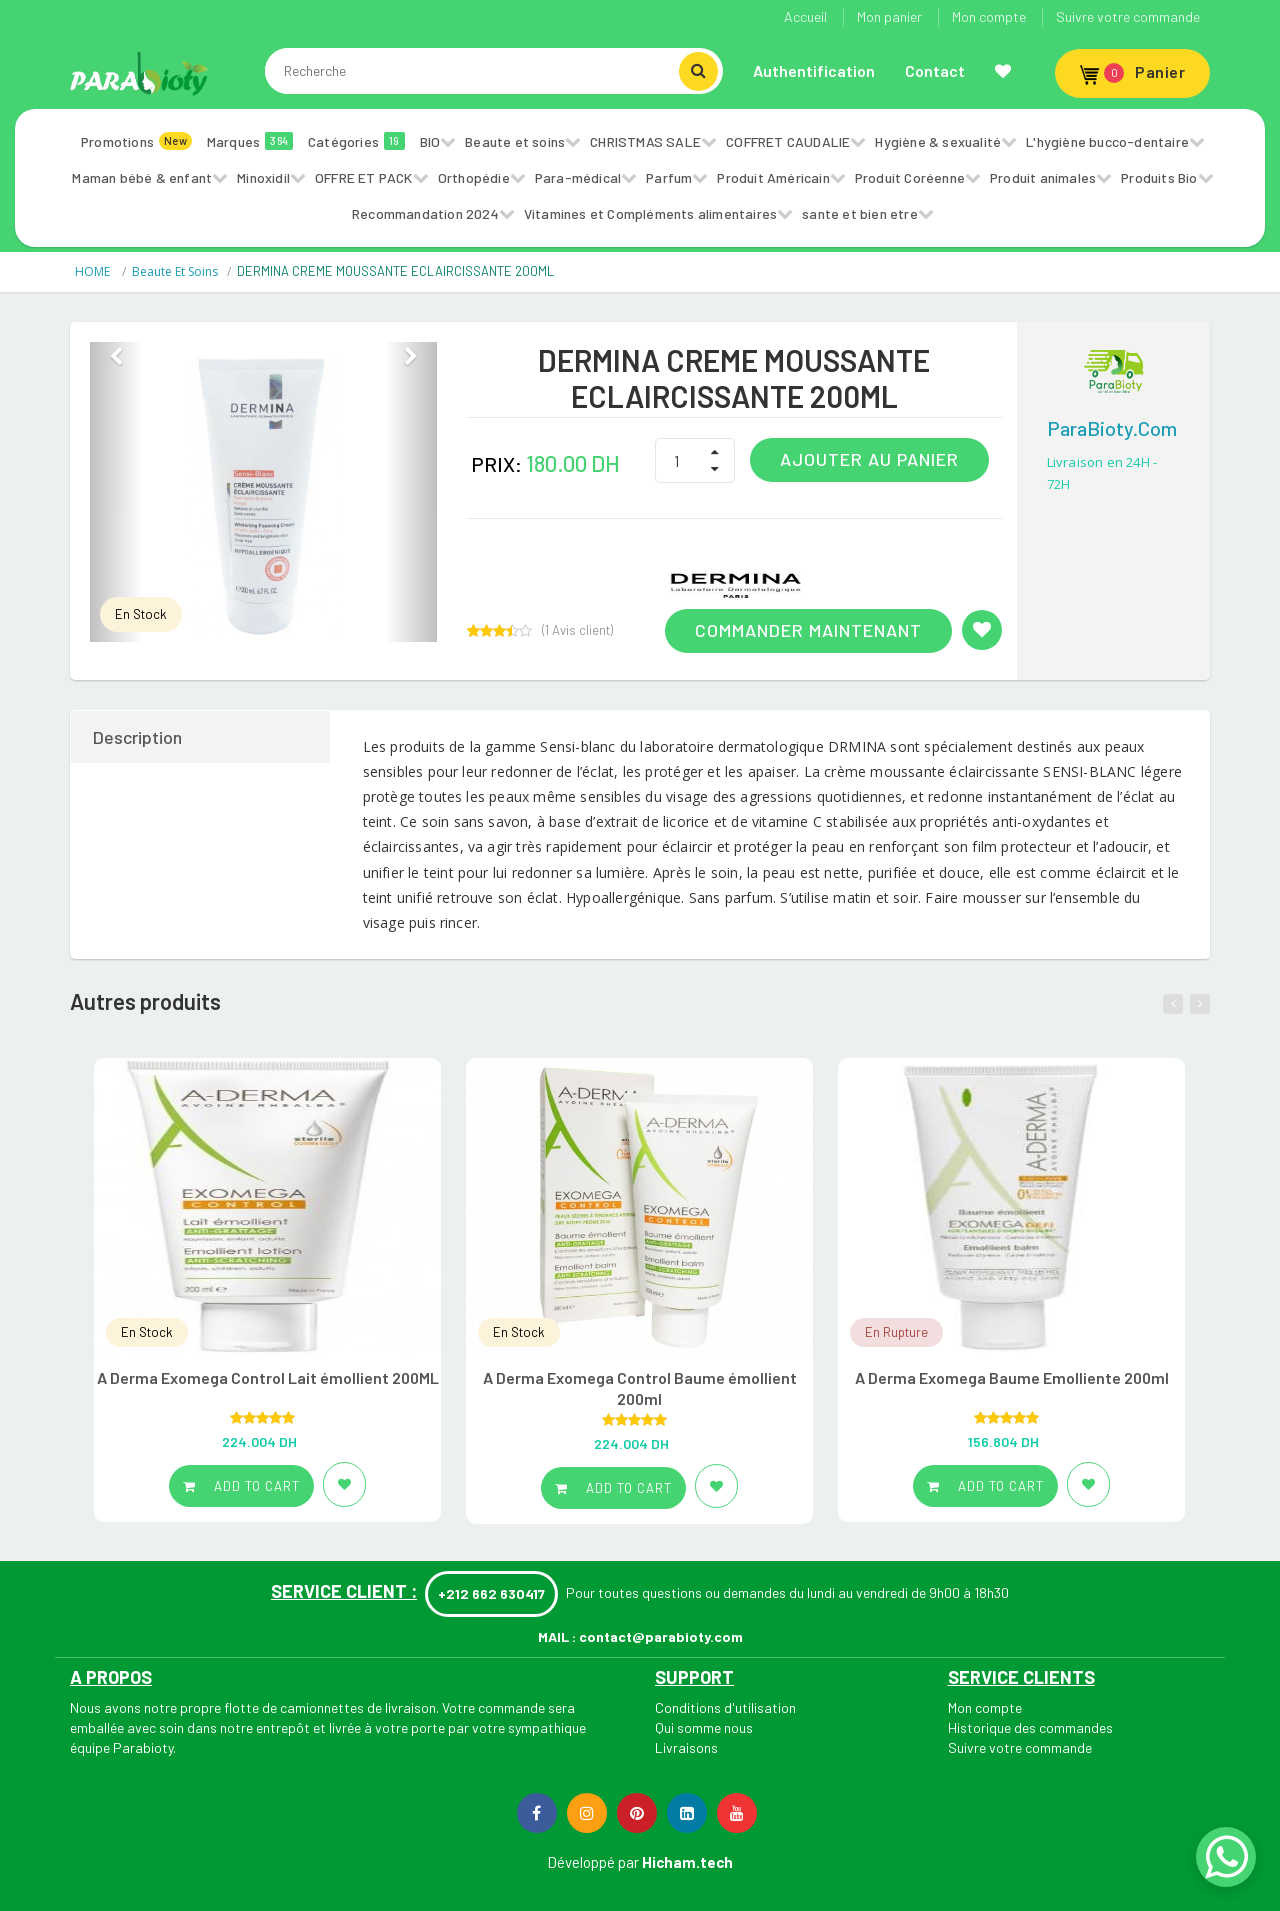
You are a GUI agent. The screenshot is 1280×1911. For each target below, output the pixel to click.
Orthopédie (474, 177)
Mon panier (889, 16)
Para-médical (578, 177)
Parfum (669, 177)
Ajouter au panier (869, 459)
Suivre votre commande (1128, 16)
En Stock (141, 614)
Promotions (136, 141)
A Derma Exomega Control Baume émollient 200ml (640, 1388)
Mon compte (989, 16)
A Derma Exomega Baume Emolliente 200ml (1012, 1377)
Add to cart (241, 1486)
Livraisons (686, 1747)
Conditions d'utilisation (725, 1707)
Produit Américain (773, 177)
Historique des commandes (1030, 1727)
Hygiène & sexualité (938, 141)
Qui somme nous (704, 1727)
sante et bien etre (860, 213)
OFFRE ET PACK (364, 177)
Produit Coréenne (910, 177)
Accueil (805, 16)
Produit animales (1043, 177)
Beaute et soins (515, 141)
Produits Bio (1159, 177)
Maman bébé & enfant (142, 177)
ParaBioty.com (1112, 428)
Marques (250, 141)
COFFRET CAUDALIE (788, 141)
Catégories (356, 141)
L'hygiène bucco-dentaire (1107, 141)
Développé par (593, 1862)
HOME (94, 271)
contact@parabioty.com (661, 1636)
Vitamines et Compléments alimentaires (650, 213)
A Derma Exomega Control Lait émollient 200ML (268, 1377)
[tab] (201, 737)
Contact (935, 70)
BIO (430, 141)
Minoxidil (263, 177)
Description (137, 737)
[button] (116, 492)
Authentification (814, 70)
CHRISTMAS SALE (645, 141)
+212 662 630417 (491, 1593)
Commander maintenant (808, 630)
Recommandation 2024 (425, 213)
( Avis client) (577, 630)
